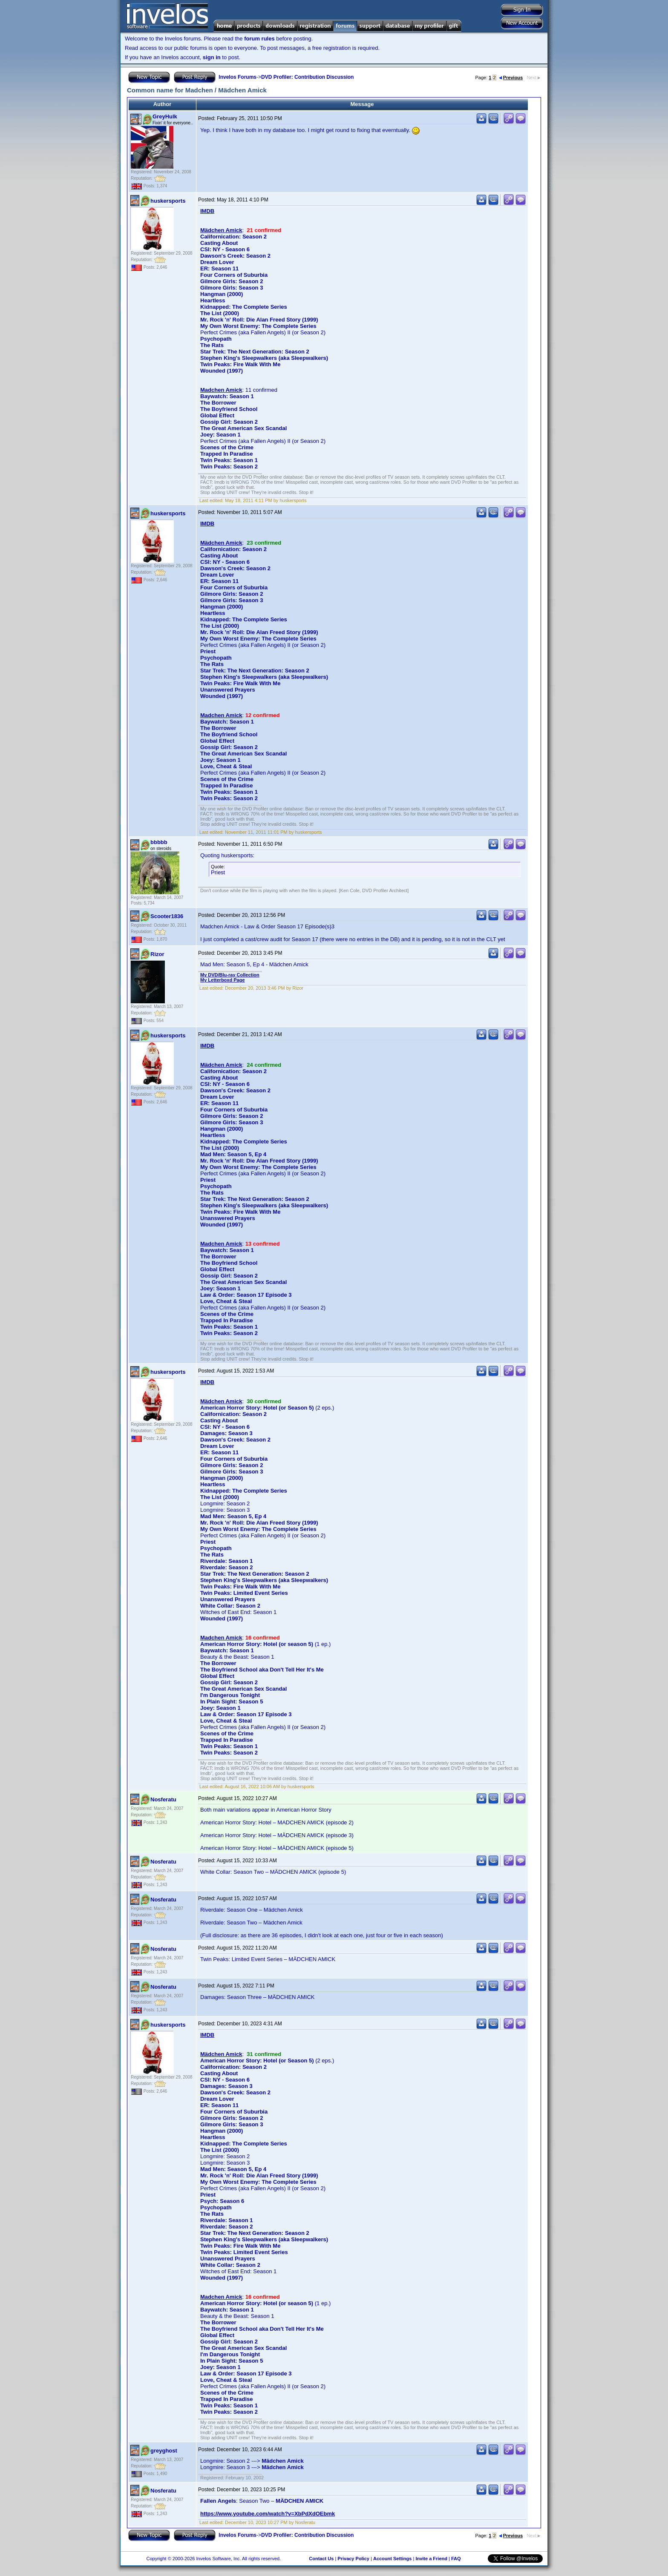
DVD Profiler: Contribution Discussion (307, 77)
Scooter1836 (166, 916)
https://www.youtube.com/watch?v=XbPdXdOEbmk (267, 2513)
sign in (212, 57)
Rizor (157, 954)
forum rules (259, 38)
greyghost (163, 2450)
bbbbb (158, 842)
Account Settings (392, 2558)
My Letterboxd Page (222, 979)
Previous (511, 77)
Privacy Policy (353, 2558)
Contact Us (321, 2558)
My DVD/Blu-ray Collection (229, 974)
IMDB (207, 211)
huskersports (167, 201)
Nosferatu (163, 1799)
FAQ (456, 2558)
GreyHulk (165, 116)
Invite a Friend (431, 2558)
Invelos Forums (237, 77)
